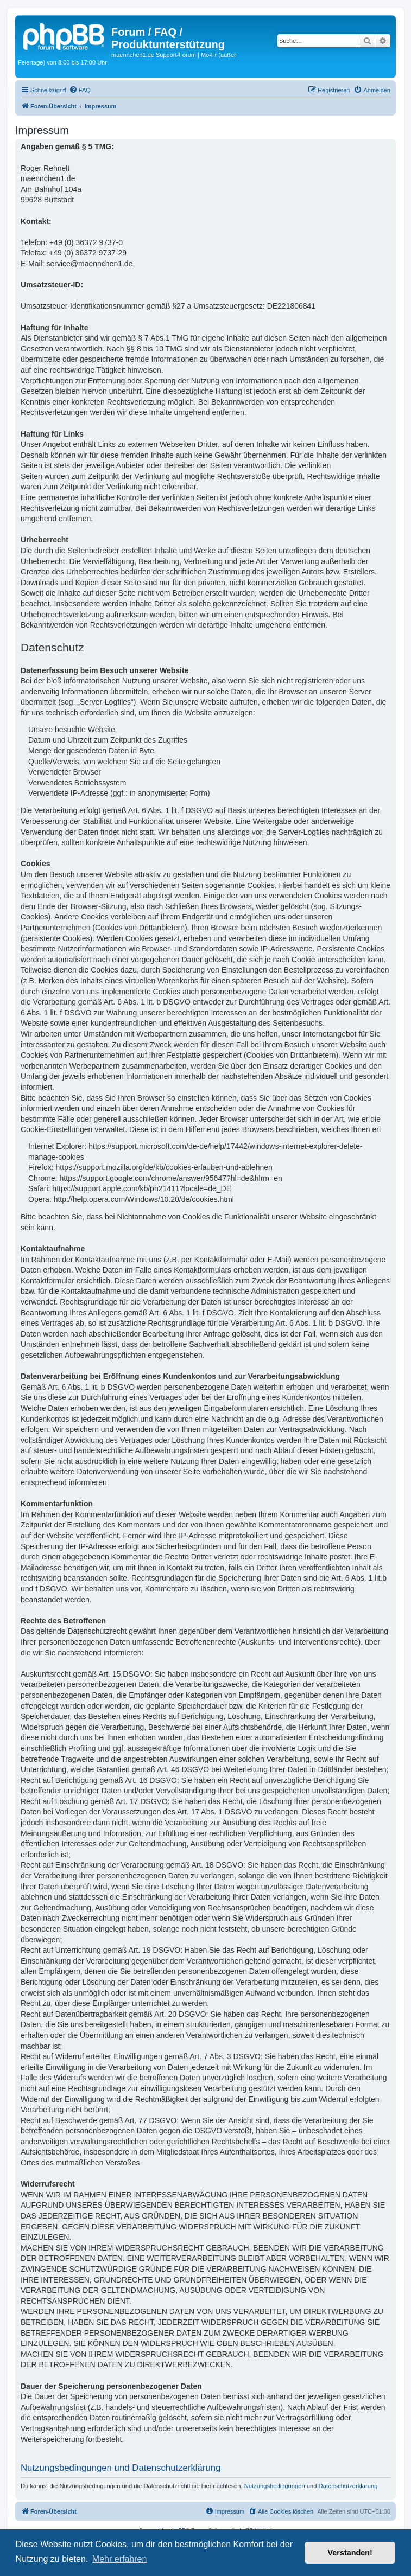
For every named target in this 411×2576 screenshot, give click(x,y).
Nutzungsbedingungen (274, 2486)
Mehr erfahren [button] (119, 2559)
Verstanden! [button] (350, 2552)
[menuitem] (80, 90)
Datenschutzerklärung (348, 2486)
